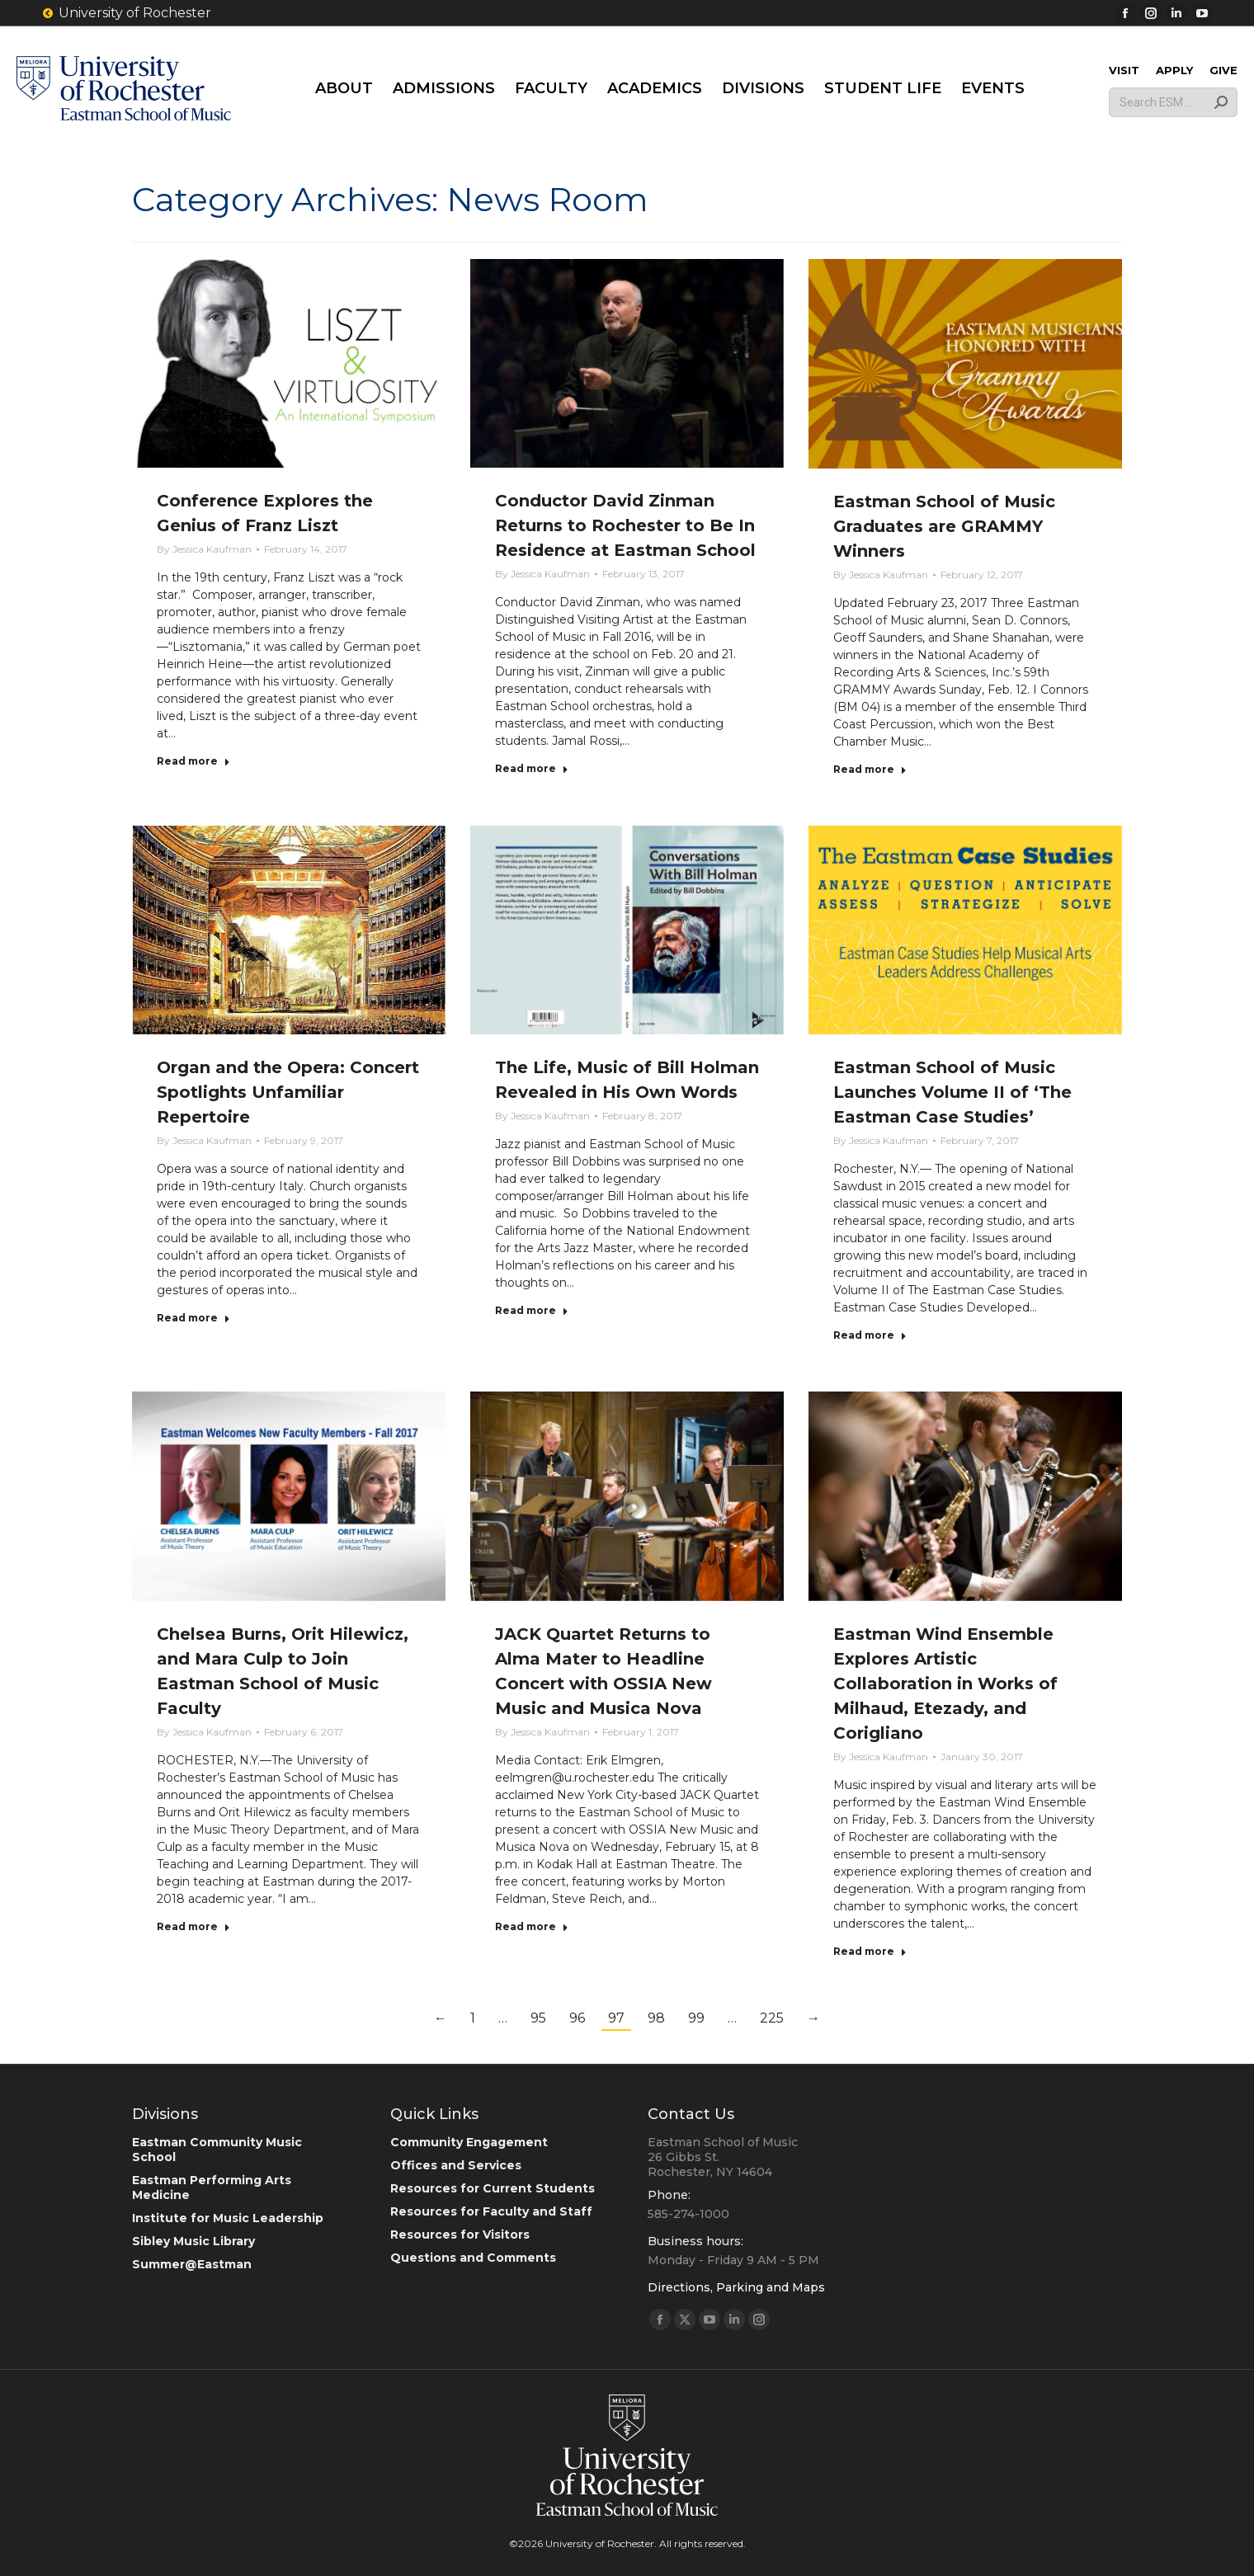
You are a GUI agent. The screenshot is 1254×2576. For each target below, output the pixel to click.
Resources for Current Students (492, 2188)
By (204, 549)
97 (616, 2018)
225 (772, 2018)
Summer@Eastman (192, 2264)
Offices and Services (455, 2165)
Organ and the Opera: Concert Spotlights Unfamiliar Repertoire (288, 1092)
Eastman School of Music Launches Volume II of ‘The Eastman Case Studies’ (952, 1092)
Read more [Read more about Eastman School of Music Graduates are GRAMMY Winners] (870, 769)
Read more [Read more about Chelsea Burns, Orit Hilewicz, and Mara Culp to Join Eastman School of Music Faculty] (193, 1926)
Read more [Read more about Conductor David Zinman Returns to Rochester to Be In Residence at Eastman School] (531, 768)
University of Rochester (126, 13)
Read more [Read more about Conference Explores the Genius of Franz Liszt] (193, 761)
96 (577, 2018)
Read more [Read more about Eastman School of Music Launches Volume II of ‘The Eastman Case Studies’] (870, 1335)
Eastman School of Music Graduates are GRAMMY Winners (944, 526)
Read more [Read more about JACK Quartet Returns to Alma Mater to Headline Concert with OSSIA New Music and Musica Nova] (531, 1926)
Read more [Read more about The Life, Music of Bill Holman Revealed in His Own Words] (531, 1310)
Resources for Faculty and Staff (491, 2211)
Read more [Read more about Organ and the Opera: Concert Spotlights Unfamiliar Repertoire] (193, 1318)
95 (538, 2018)
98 (656, 2018)
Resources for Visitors (460, 2234)
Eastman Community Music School (217, 2149)
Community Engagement (469, 2142)
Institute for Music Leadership (227, 2218)
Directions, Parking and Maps (736, 2287)
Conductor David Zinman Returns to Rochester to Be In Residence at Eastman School (625, 525)
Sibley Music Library (193, 2241)
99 (696, 2018)
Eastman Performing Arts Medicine (211, 2187)
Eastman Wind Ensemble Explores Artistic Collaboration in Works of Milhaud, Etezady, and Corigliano (945, 1683)
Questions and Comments (473, 2257)
